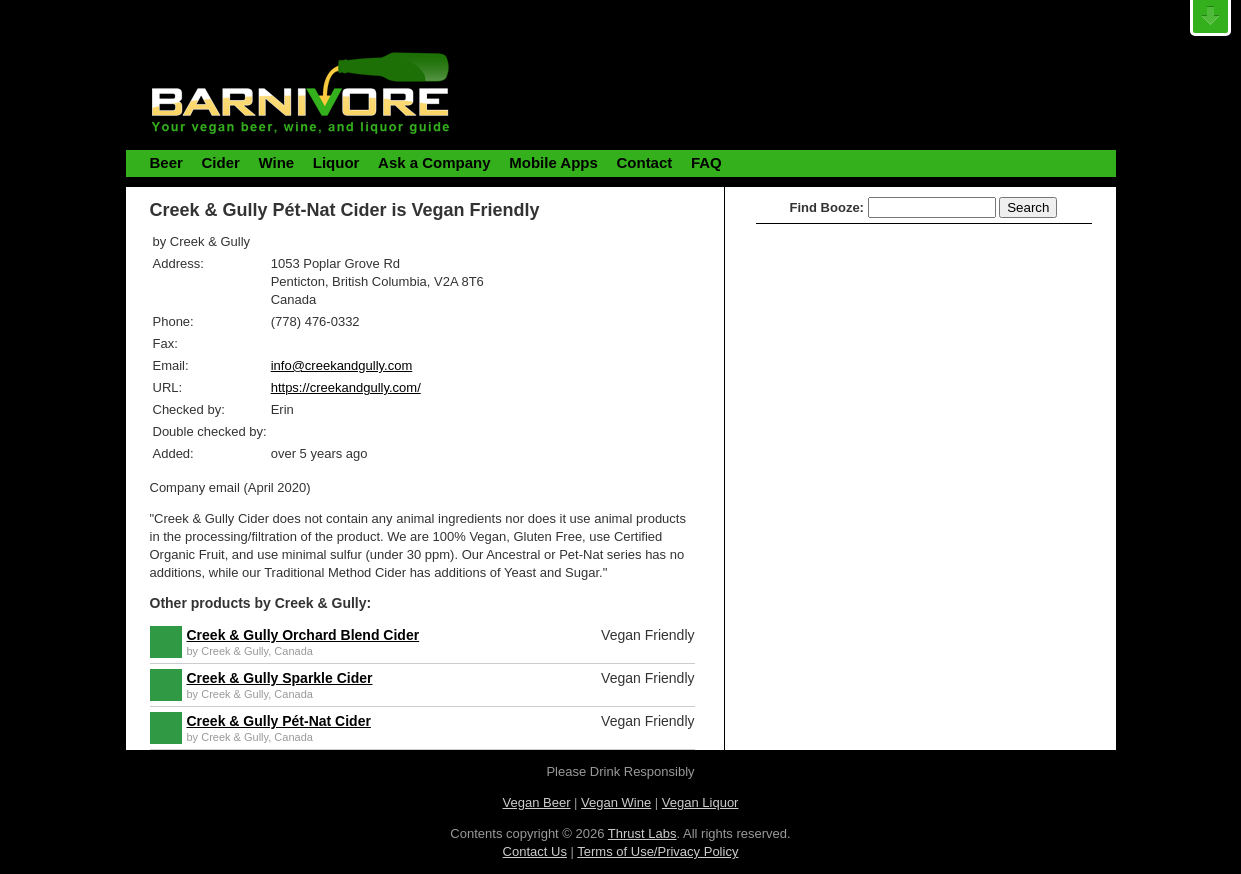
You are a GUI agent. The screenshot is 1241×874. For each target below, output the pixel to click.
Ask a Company (434, 162)
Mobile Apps (553, 162)
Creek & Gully (234, 651)
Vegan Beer (537, 802)
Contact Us (535, 851)
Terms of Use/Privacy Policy (657, 851)
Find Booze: (827, 207)
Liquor (336, 162)
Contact (644, 162)
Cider (220, 162)
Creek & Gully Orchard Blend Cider (303, 635)
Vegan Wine (616, 802)
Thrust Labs (642, 833)
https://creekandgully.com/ (346, 387)
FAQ (706, 162)
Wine (276, 162)
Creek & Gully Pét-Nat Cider (279, 721)
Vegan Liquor (700, 802)
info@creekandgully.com (342, 365)
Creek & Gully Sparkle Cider (280, 678)
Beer (166, 162)
